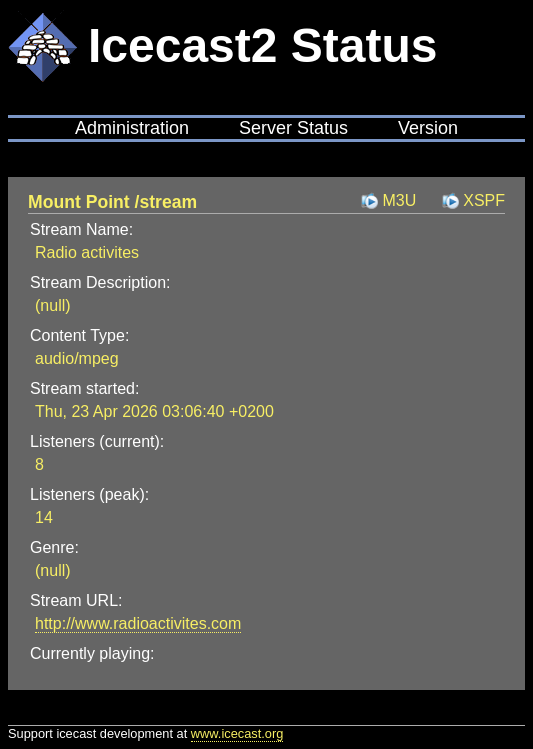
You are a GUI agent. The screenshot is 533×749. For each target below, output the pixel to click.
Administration (132, 128)
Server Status (293, 128)
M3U (399, 200)
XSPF (484, 200)
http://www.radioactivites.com (138, 623)
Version (428, 128)
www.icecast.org (237, 733)
